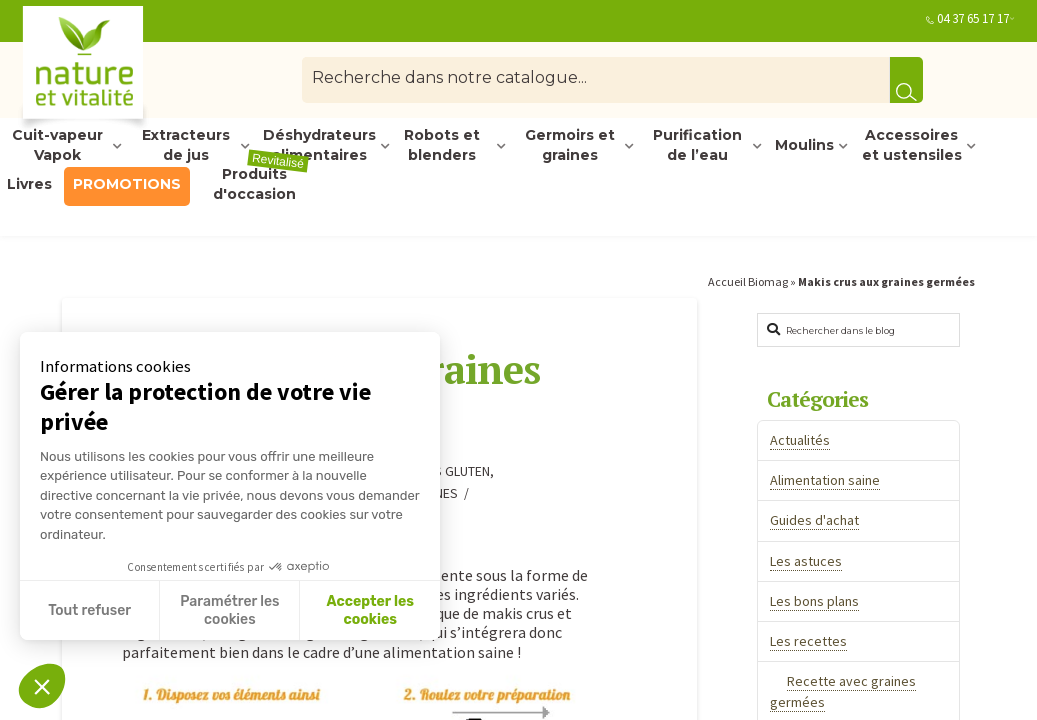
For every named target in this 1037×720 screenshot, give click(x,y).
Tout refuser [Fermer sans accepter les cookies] (89, 610)
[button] (42, 686)
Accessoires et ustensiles (912, 146)
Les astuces (806, 561)
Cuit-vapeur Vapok (57, 146)
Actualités (800, 440)
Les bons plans (814, 601)
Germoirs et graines (570, 146)
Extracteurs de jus (186, 146)
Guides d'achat (814, 520)
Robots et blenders (442, 146)
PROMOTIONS (127, 184)
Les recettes (808, 641)
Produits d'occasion (261, 185)
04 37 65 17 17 (973, 18)
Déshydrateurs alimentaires (319, 146)
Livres (29, 184)
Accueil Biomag (748, 281)
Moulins (804, 145)
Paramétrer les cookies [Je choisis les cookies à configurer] (229, 610)
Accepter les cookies (370, 610)
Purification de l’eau (697, 146)
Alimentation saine (825, 480)
